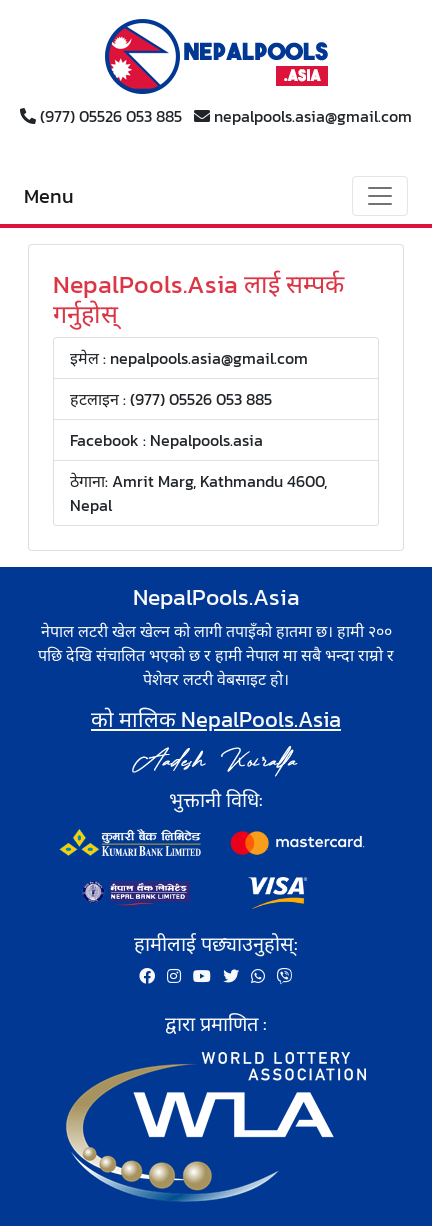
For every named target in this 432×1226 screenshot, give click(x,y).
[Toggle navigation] (380, 196)
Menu (49, 196)
